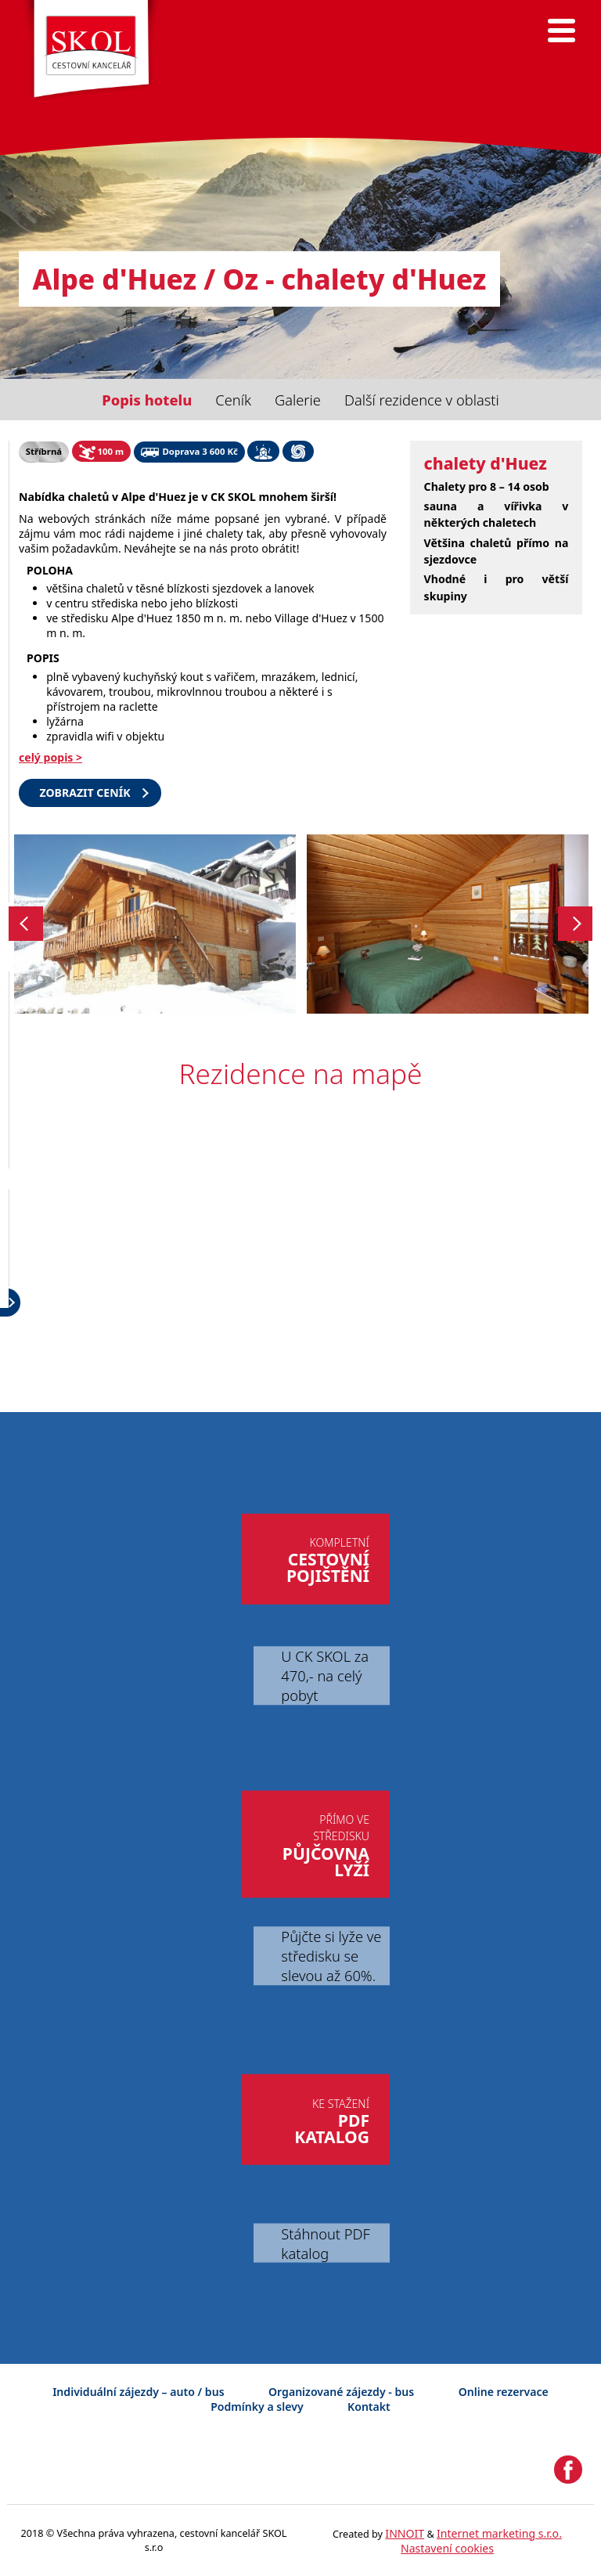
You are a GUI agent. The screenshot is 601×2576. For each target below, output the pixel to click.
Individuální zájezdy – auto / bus (138, 2391)
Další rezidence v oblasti (421, 399)
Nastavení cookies (447, 2548)
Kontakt (368, 2406)
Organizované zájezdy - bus (341, 2391)
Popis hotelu (147, 399)
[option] (155, 923)
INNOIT (404, 2533)
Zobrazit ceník (84, 792)
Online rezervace (504, 2391)
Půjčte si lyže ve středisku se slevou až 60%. (331, 1955)
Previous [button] (26, 924)
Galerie (298, 399)
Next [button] (575, 924)
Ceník (233, 399)
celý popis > (50, 757)
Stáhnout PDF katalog (325, 2243)
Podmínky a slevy (257, 2406)
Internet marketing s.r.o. (499, 2533)
